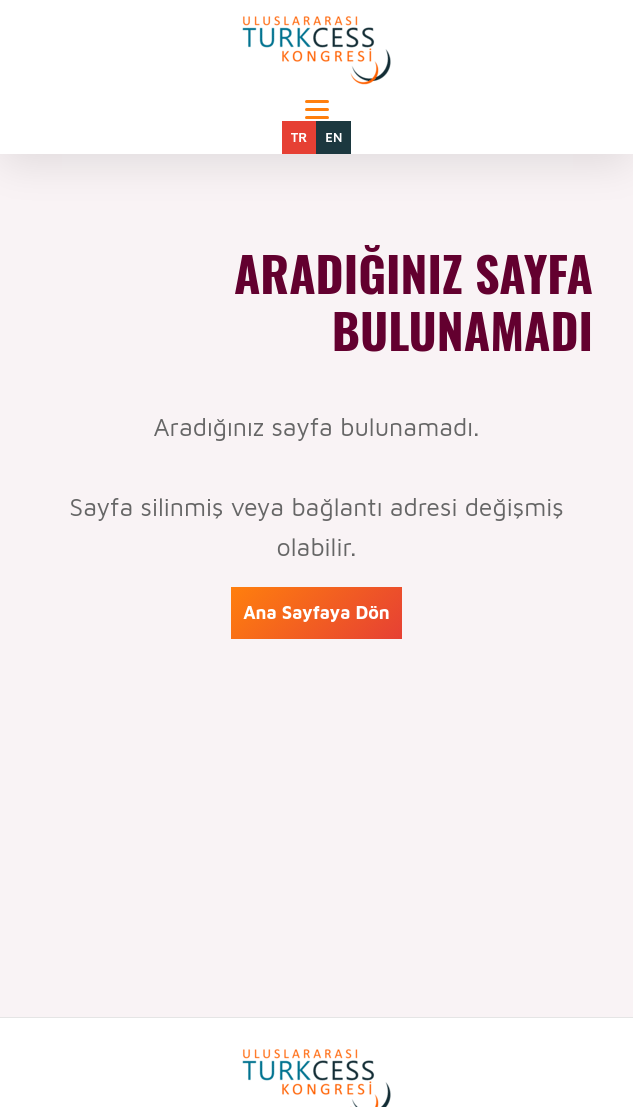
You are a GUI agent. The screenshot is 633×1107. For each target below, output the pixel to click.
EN (333, 137)
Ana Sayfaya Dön (316, 612)
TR (299, 137)
